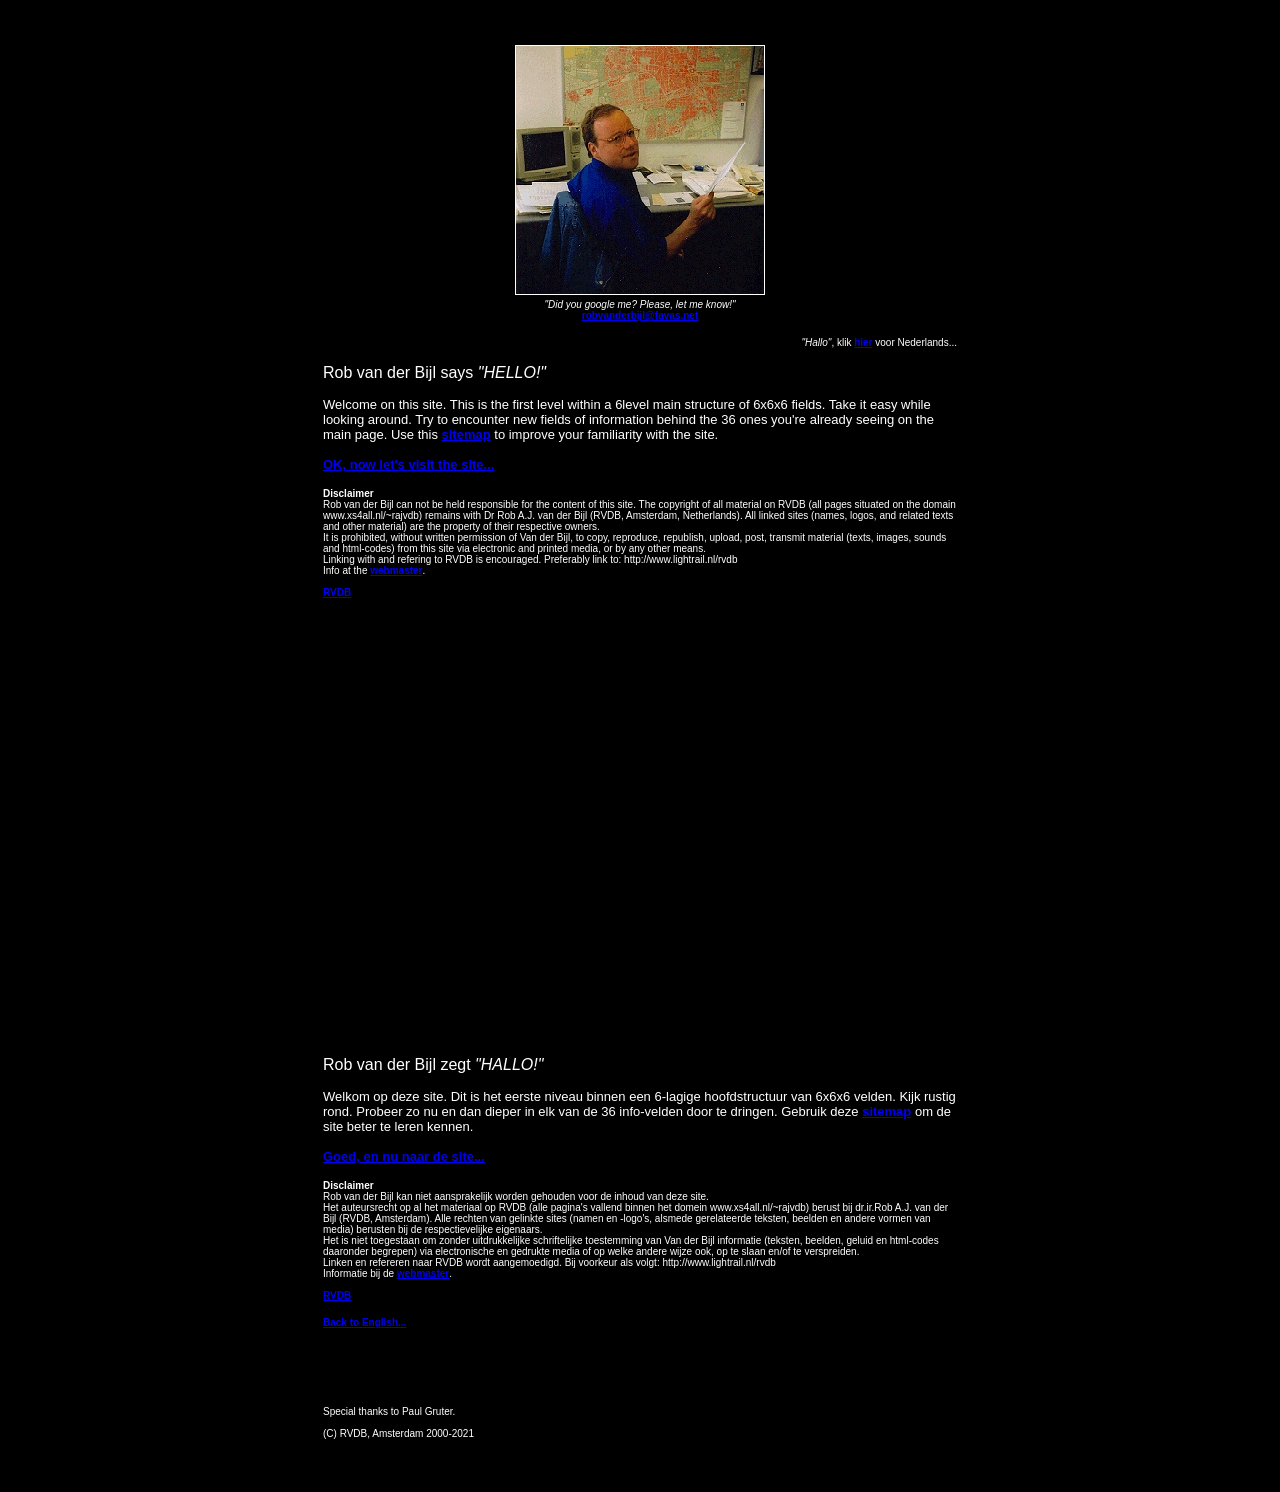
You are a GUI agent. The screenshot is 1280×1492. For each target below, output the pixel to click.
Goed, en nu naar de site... (404, 1156)
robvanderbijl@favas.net (640, 315)
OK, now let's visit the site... (408, 464)
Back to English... (364, 1322)
